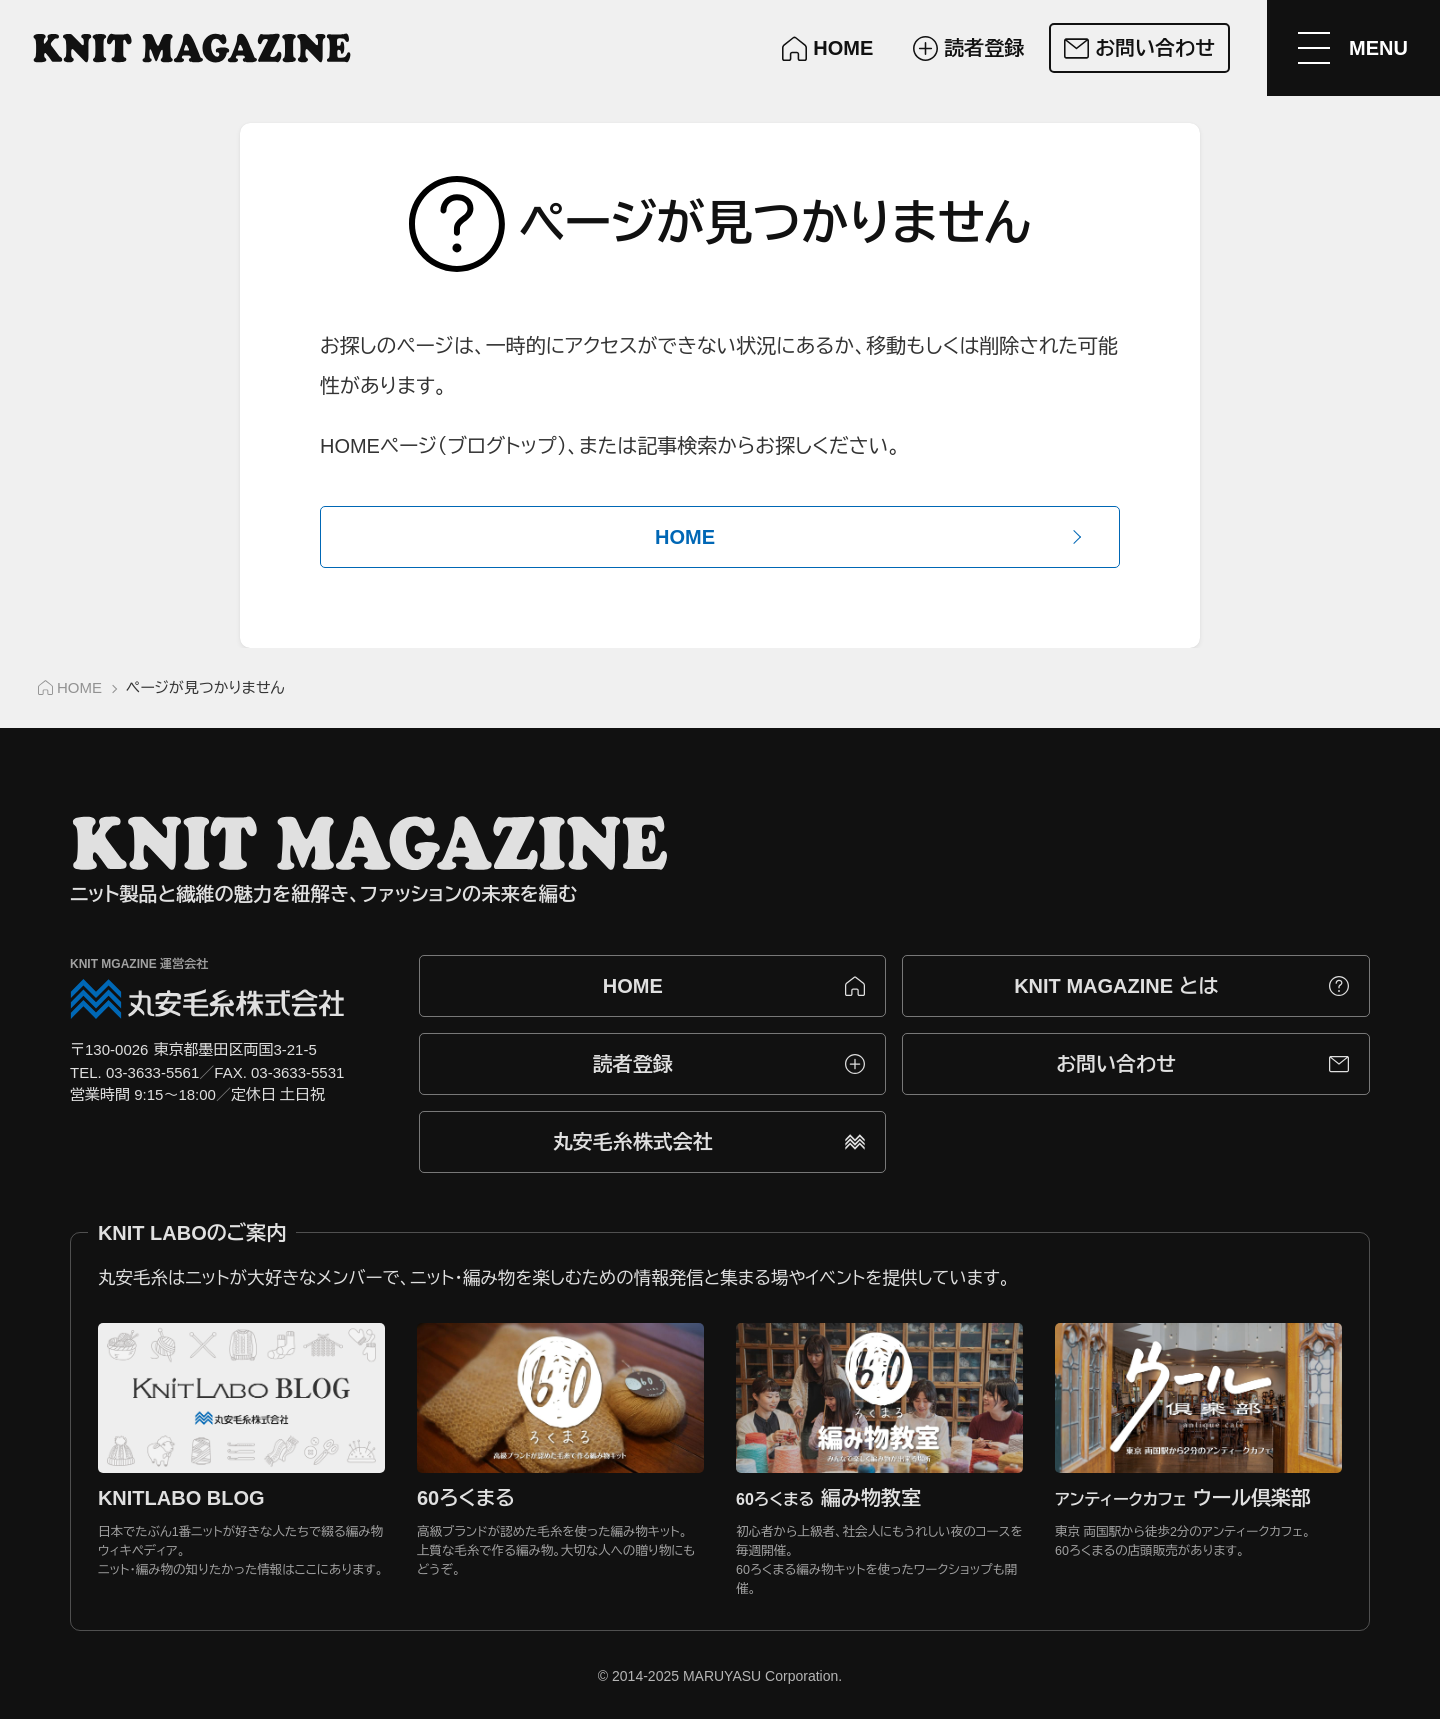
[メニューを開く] (1352, 48)
